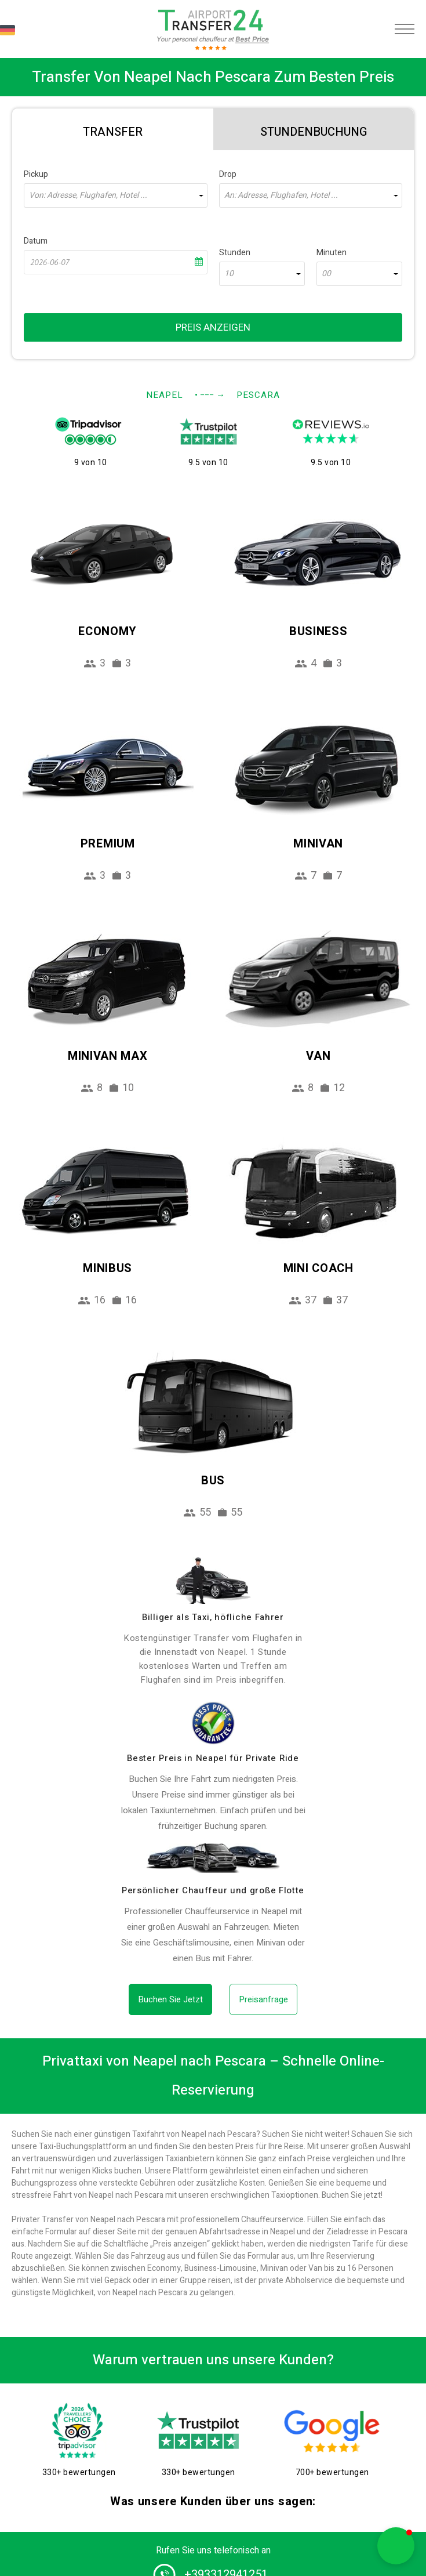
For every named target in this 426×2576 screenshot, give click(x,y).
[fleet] (213, 1858)
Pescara (258, 395)
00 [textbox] (326, 274)
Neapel (164, 395)
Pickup (36, 174)
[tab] (112, 129)
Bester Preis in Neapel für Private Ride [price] (212, 1758)
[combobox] (115, 195)
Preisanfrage (263, 1999)
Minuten (331, 253)
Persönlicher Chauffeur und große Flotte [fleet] (213, 1890)
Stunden (234, 253)
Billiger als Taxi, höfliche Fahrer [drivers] (213, 1617)
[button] (395, 2545)
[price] (213, 1723)
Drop (227, 174)
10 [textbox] (229, 274)
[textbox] (115, 195)
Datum (36, 241)
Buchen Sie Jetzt (170, 1999)
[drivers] (213, 1580)
